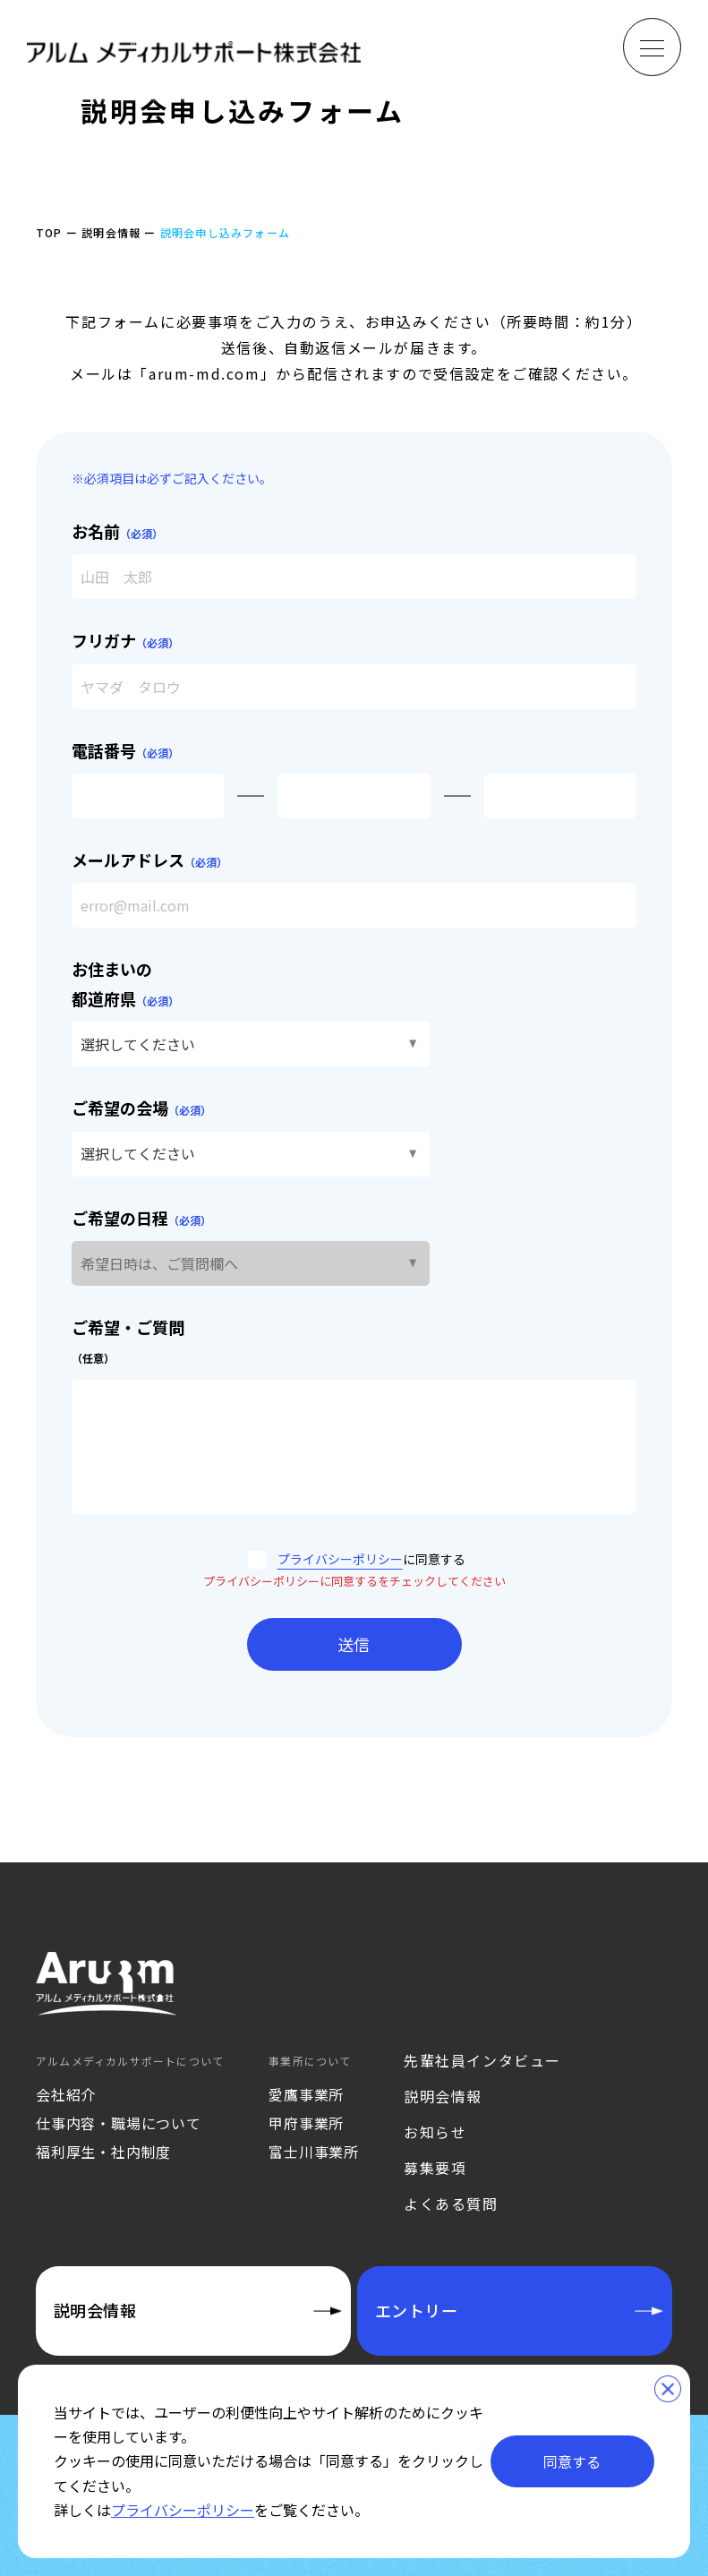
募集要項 (435, 2167)
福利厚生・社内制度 (103, 2151)
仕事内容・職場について (118, 2123)
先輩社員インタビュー (482, 2060)
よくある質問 (451, 2203)
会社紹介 (66, 2094)
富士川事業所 (314, 2151)
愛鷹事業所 (306, 2094)
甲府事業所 (306, 2123)
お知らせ (435, 2132)
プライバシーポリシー (340, 1559)
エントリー (416, 2310)
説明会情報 (443, 2096)
